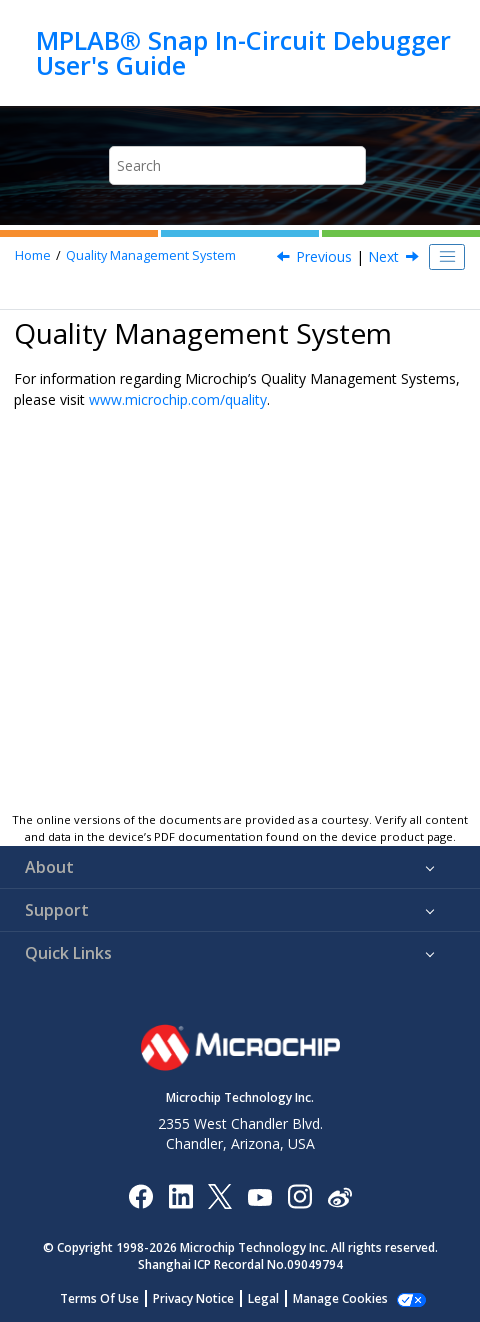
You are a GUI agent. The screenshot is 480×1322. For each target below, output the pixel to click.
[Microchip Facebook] (140, 1195)
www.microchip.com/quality (178, 399)
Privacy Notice (193, 1298)
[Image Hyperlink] (259, 1196)
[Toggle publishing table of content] (447, 257)
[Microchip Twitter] (220, 1195)
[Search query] (238, 165)
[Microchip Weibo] (339, 1196)
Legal (263, 1298)
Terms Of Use (99, 1298)
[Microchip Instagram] (299, 1195)
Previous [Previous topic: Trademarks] (324, 256)
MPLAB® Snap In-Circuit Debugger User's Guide (243, 52)
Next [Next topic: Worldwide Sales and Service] (383, 256)
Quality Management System (151, 255)
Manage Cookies (340, 1298)
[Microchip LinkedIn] (180, 1195)
